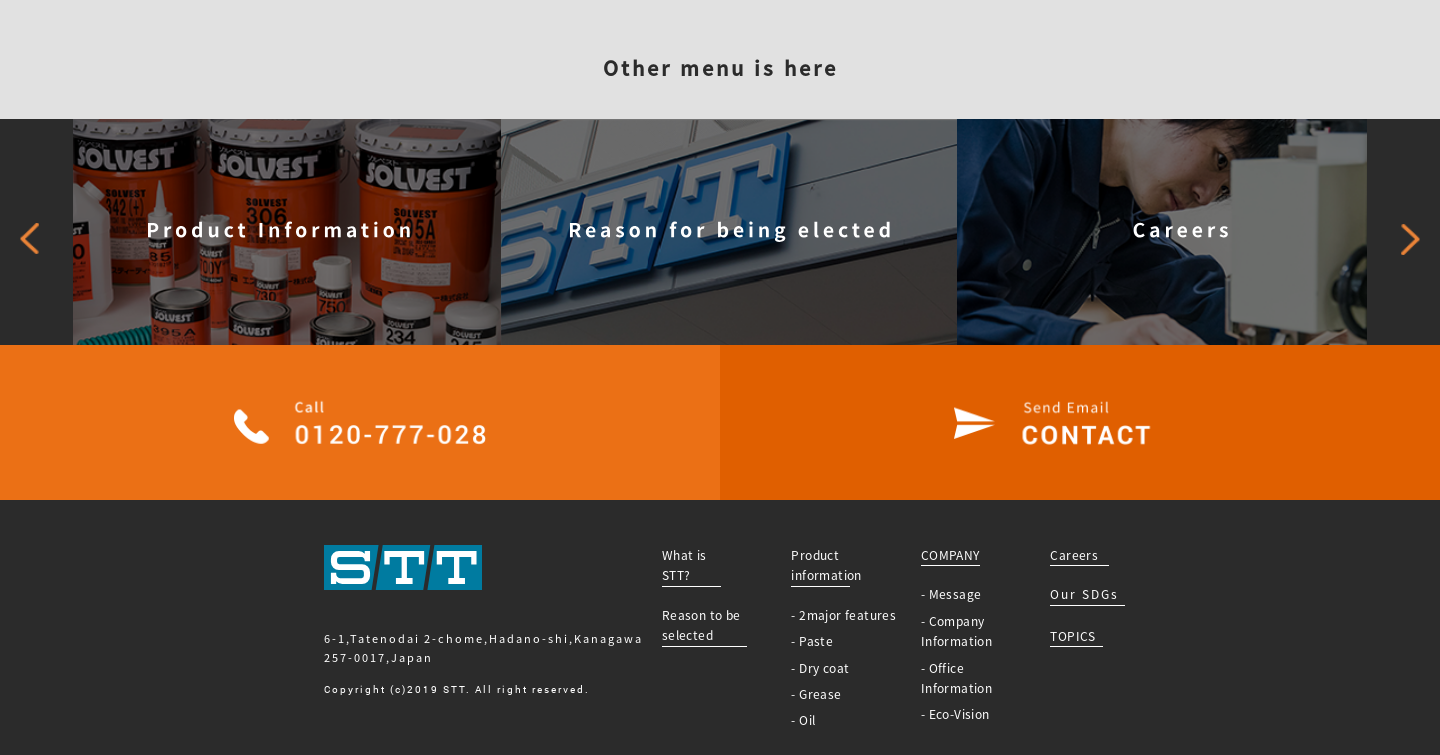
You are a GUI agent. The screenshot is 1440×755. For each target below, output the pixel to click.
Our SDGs (1084, 594)
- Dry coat (820, 668)
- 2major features (843, 615)
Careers (1074, 555)
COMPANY (950, 555)
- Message (951, 594)
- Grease (816, 694)
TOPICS (1072, 636)
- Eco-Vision (955, 714)
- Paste (812, 641)
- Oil (803, 720)
